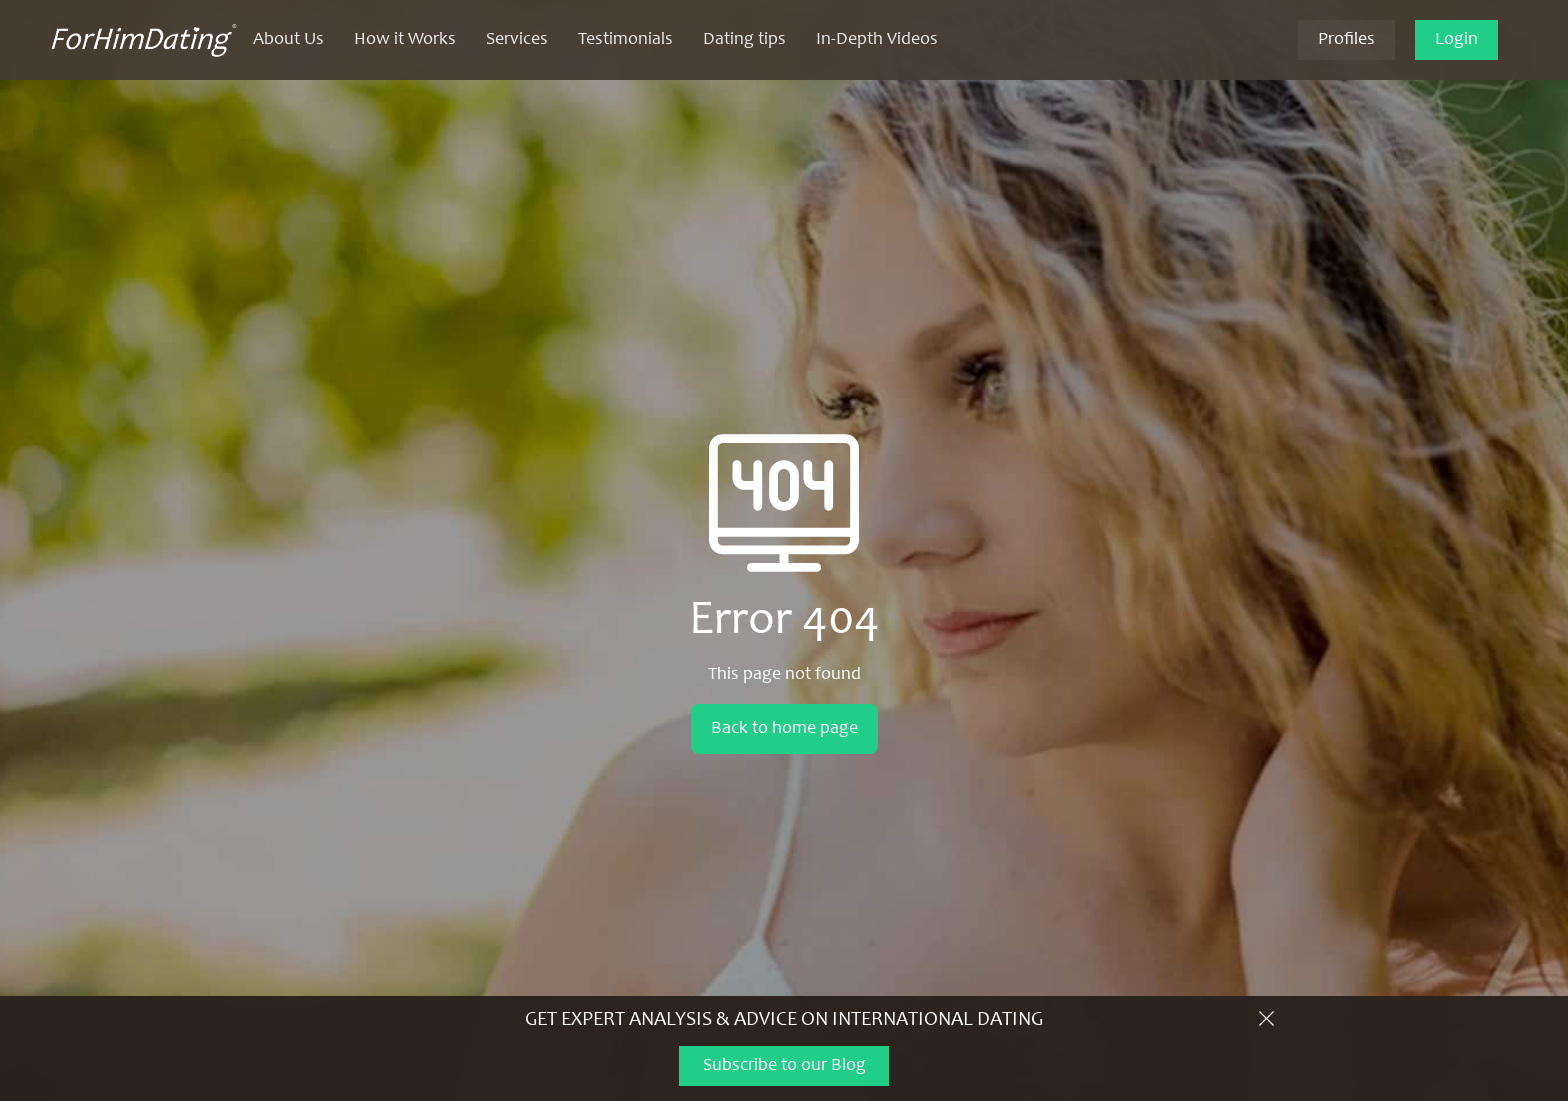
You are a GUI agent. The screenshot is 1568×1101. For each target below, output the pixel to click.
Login (1456, 40)
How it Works (405, 40)
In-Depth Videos (877, 40)
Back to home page (784, 729)
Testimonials (625, 40)
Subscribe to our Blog (784, 1066)
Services (517, 40)
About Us (288, 40)
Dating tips (744, 40)
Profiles (1346, 40)
